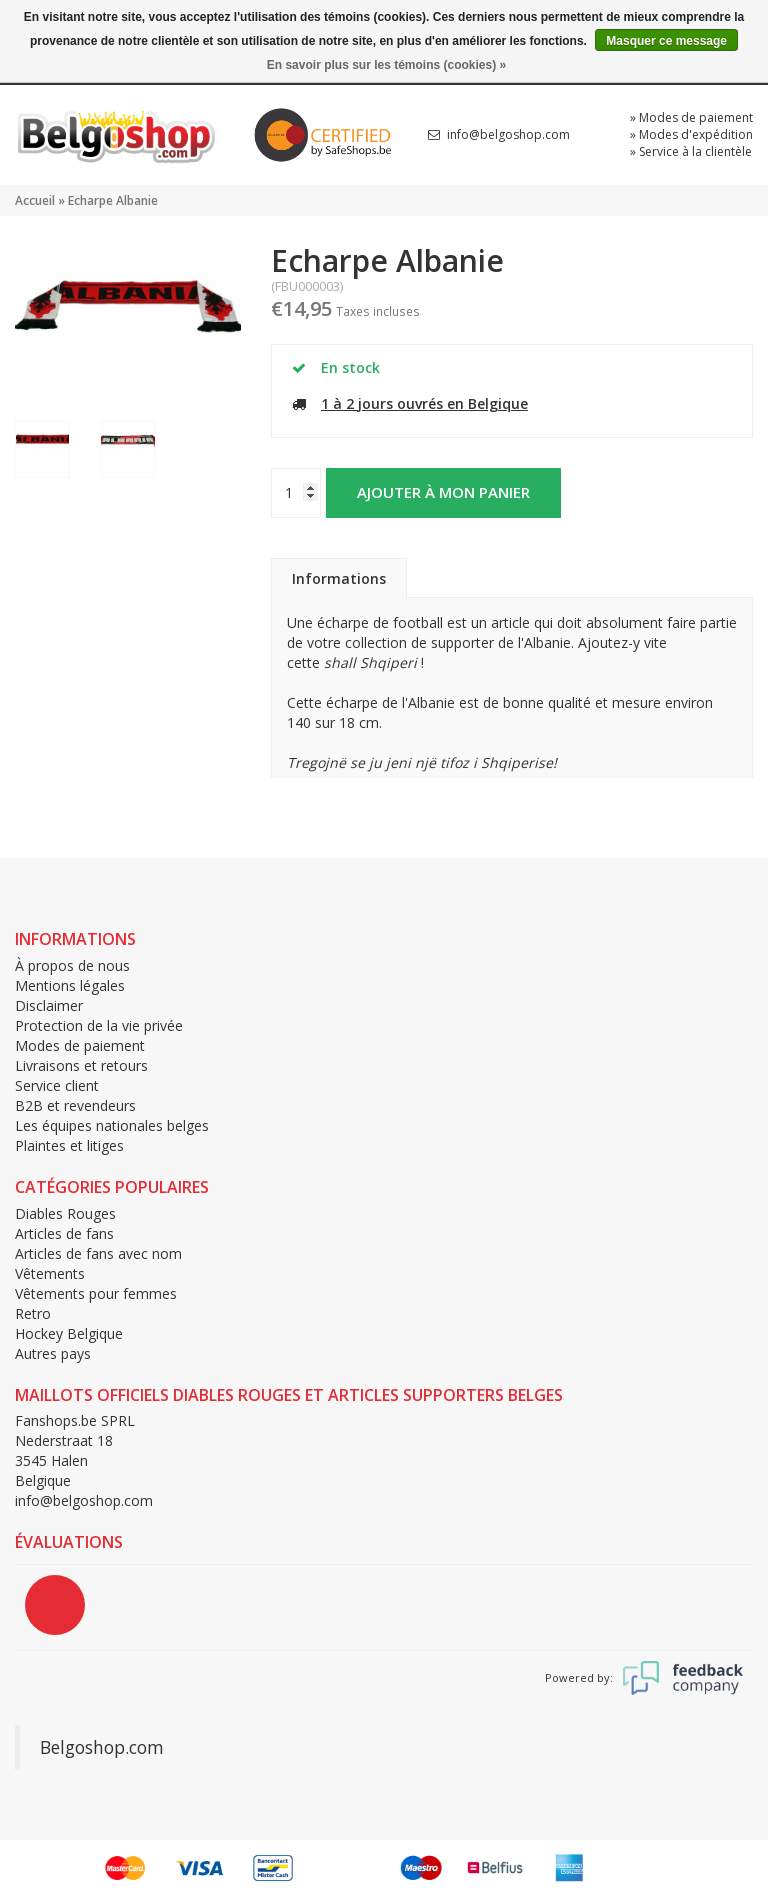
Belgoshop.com (102, 1747)
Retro (33, 1313)
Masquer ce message (666, 41)
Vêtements (50, 1273)
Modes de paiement (80, 1045)
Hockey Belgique (69, 1333)
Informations (339, 578)
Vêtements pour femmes (96, 1293)
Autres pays (53, 1353)
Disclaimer (49, 1005)
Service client (57, 1085)
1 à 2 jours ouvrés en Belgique (424, 403)
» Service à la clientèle (691, 151)
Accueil (35, 200)
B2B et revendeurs (75, 1105)
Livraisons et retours (81, 1065)
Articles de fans (64, 1233)
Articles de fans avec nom (98, 1253)
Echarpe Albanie (113, 200)
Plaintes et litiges (69, 1145)
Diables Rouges (65, 1213)
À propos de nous (72, 965)
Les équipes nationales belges (112, 1125)
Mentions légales (70, 985)
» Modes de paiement (691, 117)
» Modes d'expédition (691, 134)
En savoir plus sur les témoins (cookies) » (386, 65)
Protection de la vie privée (99, 1025)
